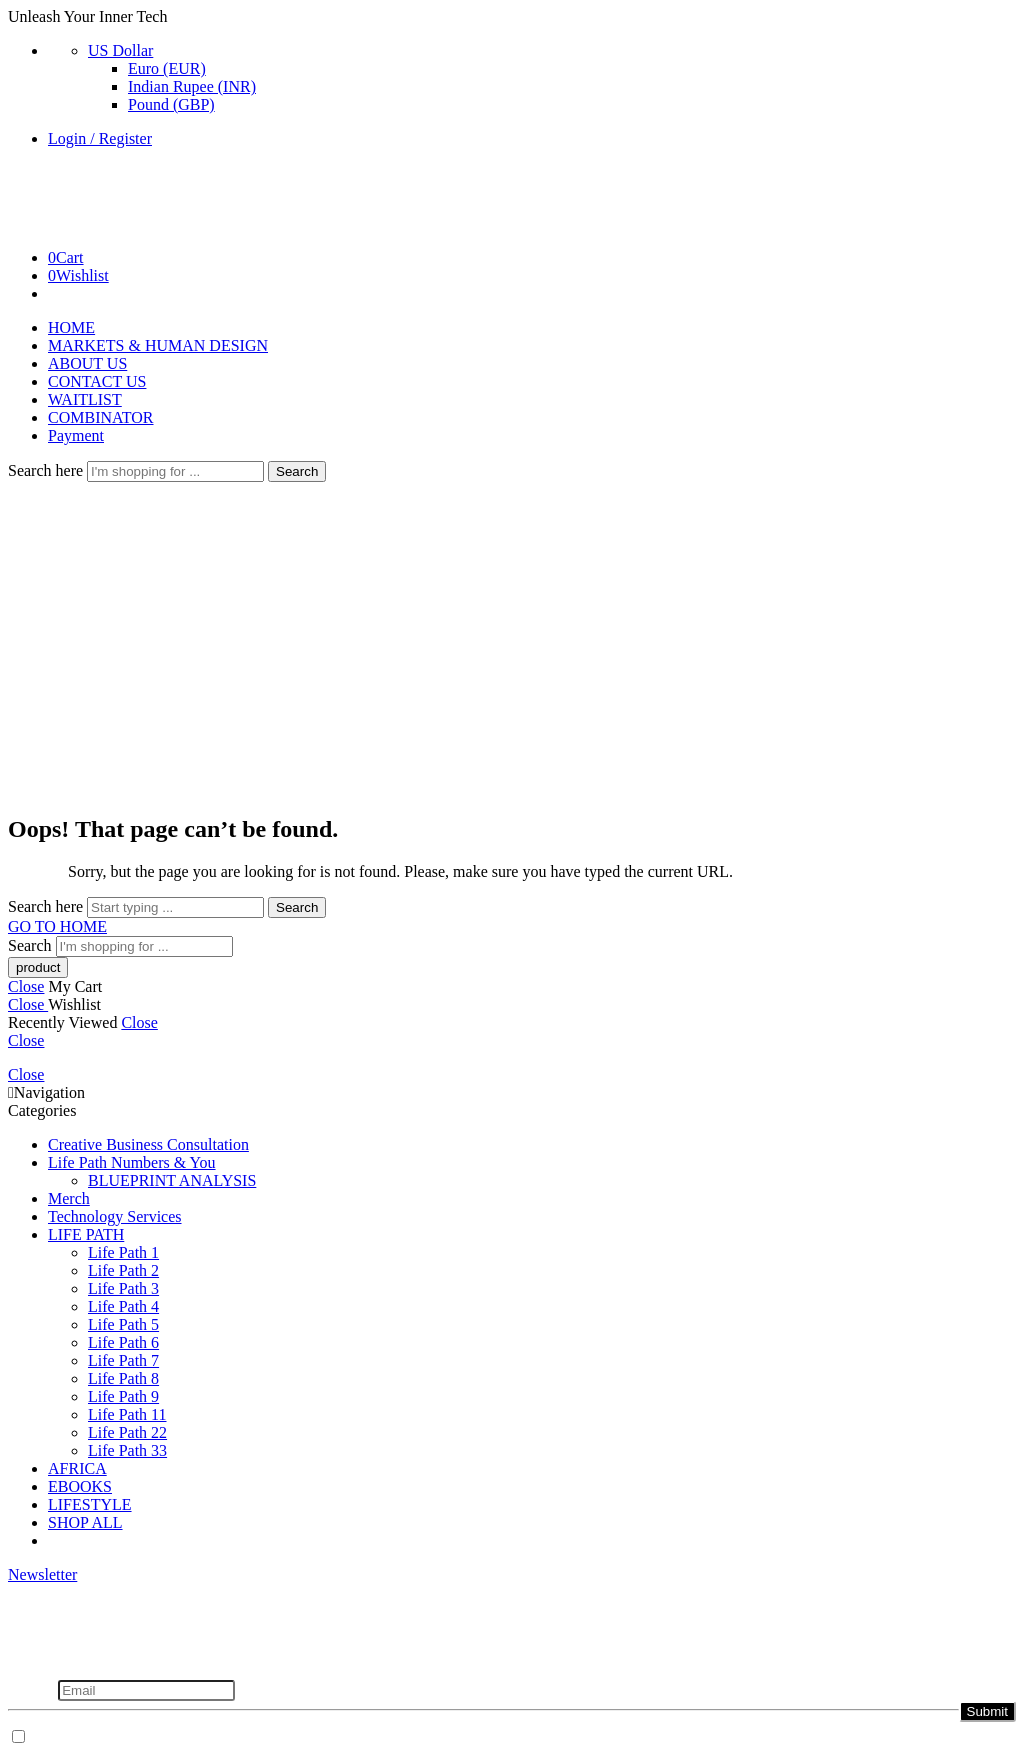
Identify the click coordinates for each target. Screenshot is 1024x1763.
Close (26, 986)
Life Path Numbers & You (132, 1162)
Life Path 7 (123, 1360)
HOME (71, 327)
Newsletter (42, 1574)
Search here (47, 470)
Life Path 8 (123, 1378)
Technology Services (115, 1216)
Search (297, 471)
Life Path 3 (123, 1288)
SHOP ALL (85, 1522)
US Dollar (120, 50)
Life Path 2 (123, 1270)
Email (33, 1689)
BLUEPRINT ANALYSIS (172, 1180)
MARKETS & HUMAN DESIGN (158, 345)
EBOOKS (80, 1486)
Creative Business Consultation (148, 1144)
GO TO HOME (57, 926)
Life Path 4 (123, 1306)
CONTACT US (97, 381)
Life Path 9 (123, 1396)
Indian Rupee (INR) (192, 86)
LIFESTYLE (90, 1504)
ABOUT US (87, 363)
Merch (69, 1198)
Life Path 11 (127, 1414)
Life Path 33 (127, 1450)
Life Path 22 (127, 1432)
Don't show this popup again (123, 1737)
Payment (76, 435)
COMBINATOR (101, 417)
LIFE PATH (86, 1234)
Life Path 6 (123, 1342)
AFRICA (77, 1468)
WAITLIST (85, 399)
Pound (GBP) (171, 104)
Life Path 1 (123, 1252)
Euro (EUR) (167, 68)
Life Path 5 (123, 1324)
